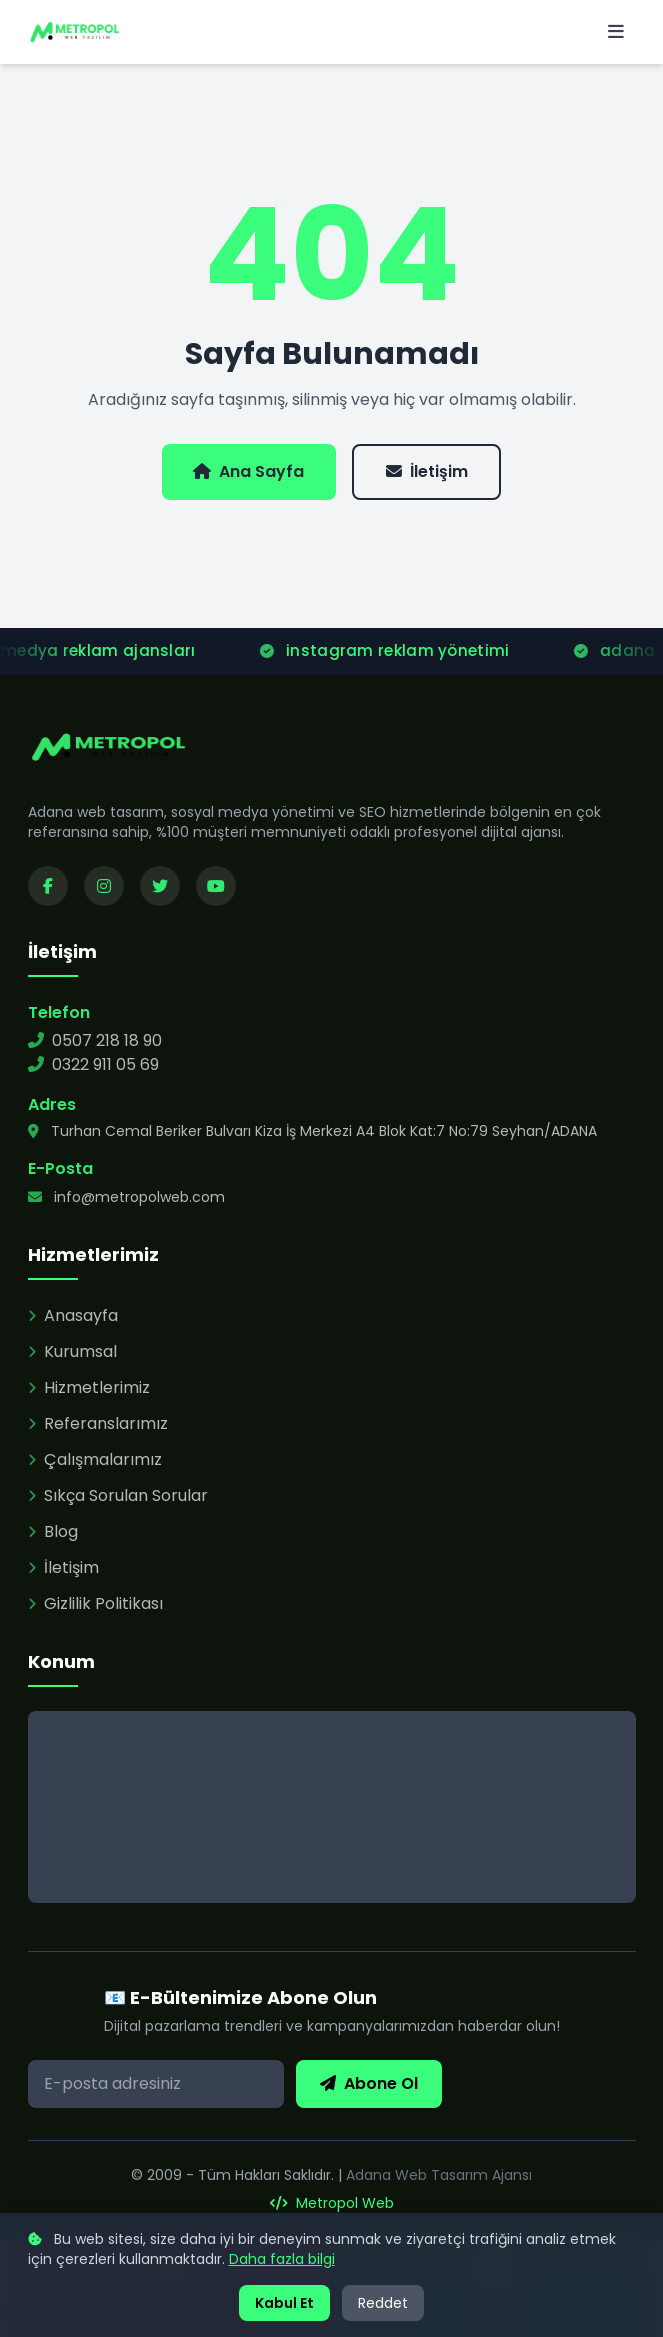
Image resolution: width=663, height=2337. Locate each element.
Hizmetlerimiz (89, 1387)
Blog (53, 1531)
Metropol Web (332, 2203)
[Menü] (616, 32)
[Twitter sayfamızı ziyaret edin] (160, 886)
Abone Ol (369, 2083)
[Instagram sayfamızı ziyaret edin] (104, 886)
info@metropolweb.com (126, 1197)
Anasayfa (73, 1315)
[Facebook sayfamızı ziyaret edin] (48, 886)
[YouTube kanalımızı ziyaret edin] (216, 886)
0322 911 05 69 (93, 1064)
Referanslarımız (98, 1423)
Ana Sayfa (248, 471)
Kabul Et (284, 2303)
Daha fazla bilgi (282, 2259)
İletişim (427, 471)
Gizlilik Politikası (95, 1603)
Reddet (383, 2303)
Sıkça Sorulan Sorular (118, 1495)
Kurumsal (72, 1351)
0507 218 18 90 (95, 1040)
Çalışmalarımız (95, 1459)
